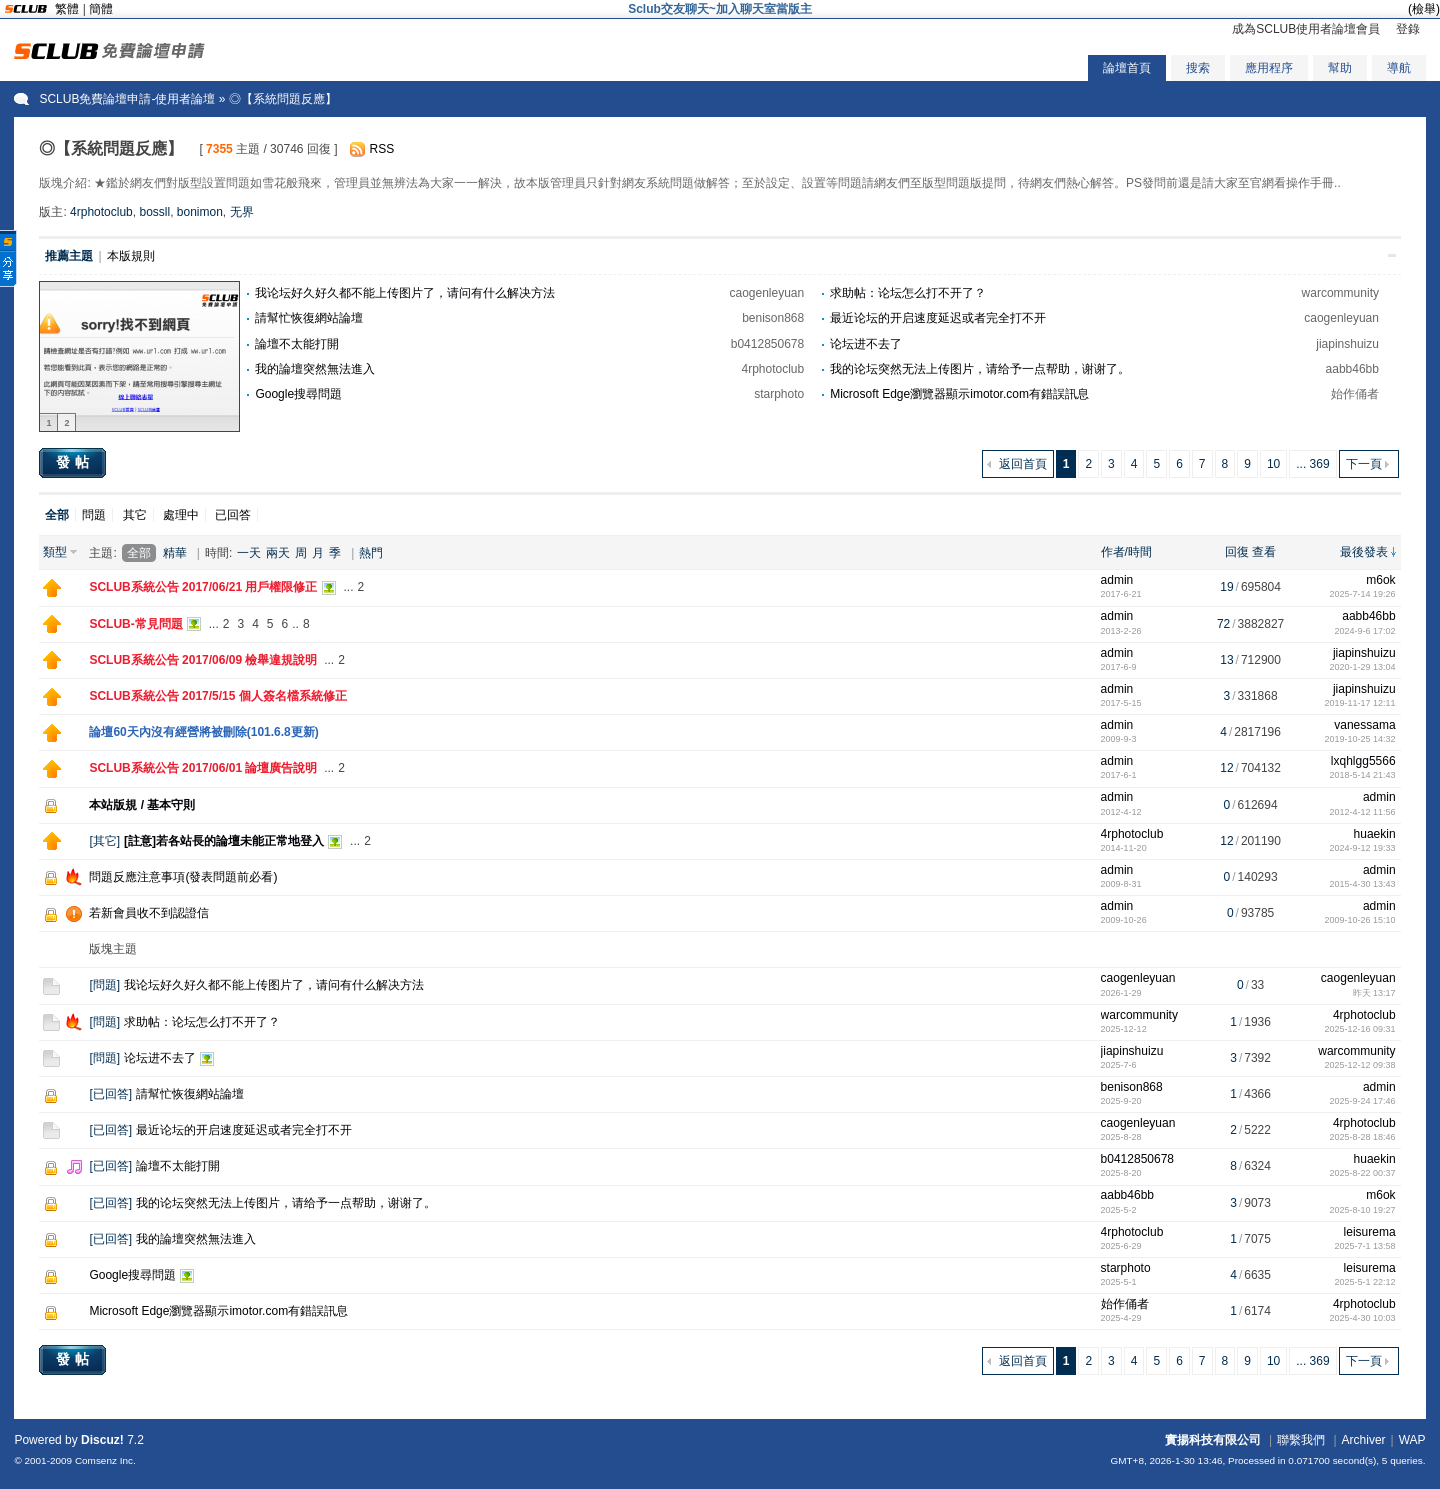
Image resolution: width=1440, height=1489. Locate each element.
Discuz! (102, 1440)
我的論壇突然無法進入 (315, 369)
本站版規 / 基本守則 (142, 805)
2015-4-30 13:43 (1363, 884)
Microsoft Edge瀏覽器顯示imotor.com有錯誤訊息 (959, 394)
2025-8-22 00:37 (1363, 1173)
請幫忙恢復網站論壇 (309, 318)
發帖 (75, 462)
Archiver (1364, 1440)
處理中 (181, 515)
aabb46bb (1352, 369)
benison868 (773, 318)
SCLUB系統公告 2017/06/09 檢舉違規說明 (203, 660)
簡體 (101, 9)
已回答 (233, 515)
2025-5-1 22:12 (1365, 1282)
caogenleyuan (766, 293)
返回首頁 (1023, 464)
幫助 (1340, 68)
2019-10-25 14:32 (1360, 739)
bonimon (200, 212)
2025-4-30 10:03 (1363, 1318)
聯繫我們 (1301, 1440)
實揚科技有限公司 (1213, 1440)
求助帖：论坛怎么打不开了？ (908, 293)
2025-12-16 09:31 (1360, 1029)
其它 (135, 515)
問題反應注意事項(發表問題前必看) (183, 877)
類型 (55, 552)
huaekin (1375, 834)
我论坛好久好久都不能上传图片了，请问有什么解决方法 (405, 293)
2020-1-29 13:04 (1363, 667)
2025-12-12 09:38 (1360, 1065)
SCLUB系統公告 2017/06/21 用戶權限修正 (203, 587)
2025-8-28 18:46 (1363, 1137)
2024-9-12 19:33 (1363, 848)
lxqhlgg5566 (1363, 761)
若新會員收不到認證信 (149, 913)
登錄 (1408, 29)
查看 (1264, 552)
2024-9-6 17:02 (1365, 631)
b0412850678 (767, 344)
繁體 (67, 9)
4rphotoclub (101, 212)
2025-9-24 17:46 (1363, 1101)
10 (1273, 464)
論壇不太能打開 (297, 344)
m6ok (1380, 580)
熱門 (371, 553)
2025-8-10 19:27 (1363, 1210)
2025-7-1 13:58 (1365, 1246)
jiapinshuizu (1347, 344)
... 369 (1312, 464)
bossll (154, 212)
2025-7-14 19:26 (1363, 594)
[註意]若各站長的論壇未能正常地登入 (224, 841)
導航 (1399, 68)
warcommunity (1340, 293)
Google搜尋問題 (298, 394)
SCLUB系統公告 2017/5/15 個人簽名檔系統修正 (217, 696)
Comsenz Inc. (105, 1460)
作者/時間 (1126, 552)
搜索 (1198, 68)
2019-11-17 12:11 (1360, 703)
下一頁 (1364, 464)
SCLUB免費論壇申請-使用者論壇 (127, 99)
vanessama (1364, 725)
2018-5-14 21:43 (1363, 775)
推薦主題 (69, 256)
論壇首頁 (1127, 68)
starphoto (779, 394)
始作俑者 (1355, 394)
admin (1117, 580)
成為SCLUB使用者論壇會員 (1306, 29)
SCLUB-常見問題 (135, 624)
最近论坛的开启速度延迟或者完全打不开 (938, 318)
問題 (94, 515)
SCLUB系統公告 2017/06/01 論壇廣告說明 (203, 768)
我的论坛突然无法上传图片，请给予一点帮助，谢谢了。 (980, 369)
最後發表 (1364, 552)
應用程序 (1269, 68)
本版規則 (131, 256)
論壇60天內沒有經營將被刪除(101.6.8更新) (203, 732)
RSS (382, 149)
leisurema (1370, 1232)
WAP (1412, 1440)
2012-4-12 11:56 (1363, 812)
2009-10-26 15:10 (1360, 920)
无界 (242, 212)
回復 (1237, 552)
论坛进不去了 (866, 344)
